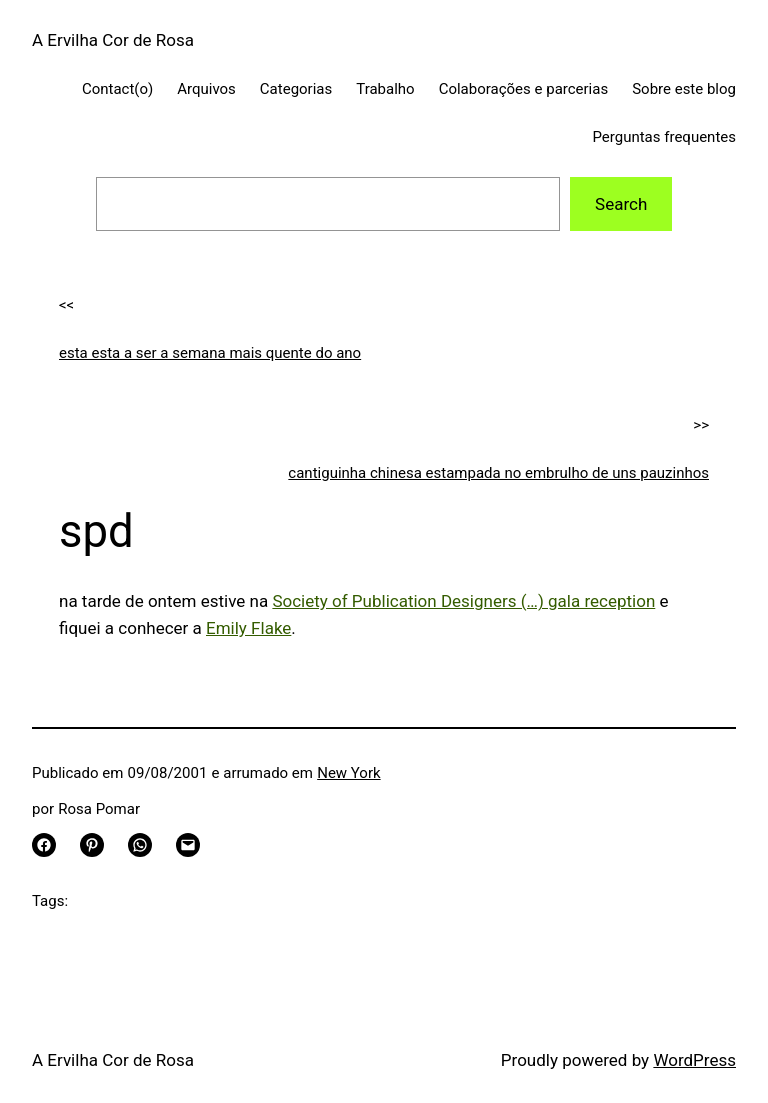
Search (621, 204)
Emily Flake (248, 628)
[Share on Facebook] (44, 845)
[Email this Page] (188, 845)
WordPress (694, 1060)
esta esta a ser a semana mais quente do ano (210, 353)
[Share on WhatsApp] (140, 845)
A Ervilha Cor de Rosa (113, 40)
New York (348, 773)
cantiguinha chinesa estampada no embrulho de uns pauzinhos (498, 473)
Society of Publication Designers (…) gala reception (463, 601)
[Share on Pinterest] (92, 845)
